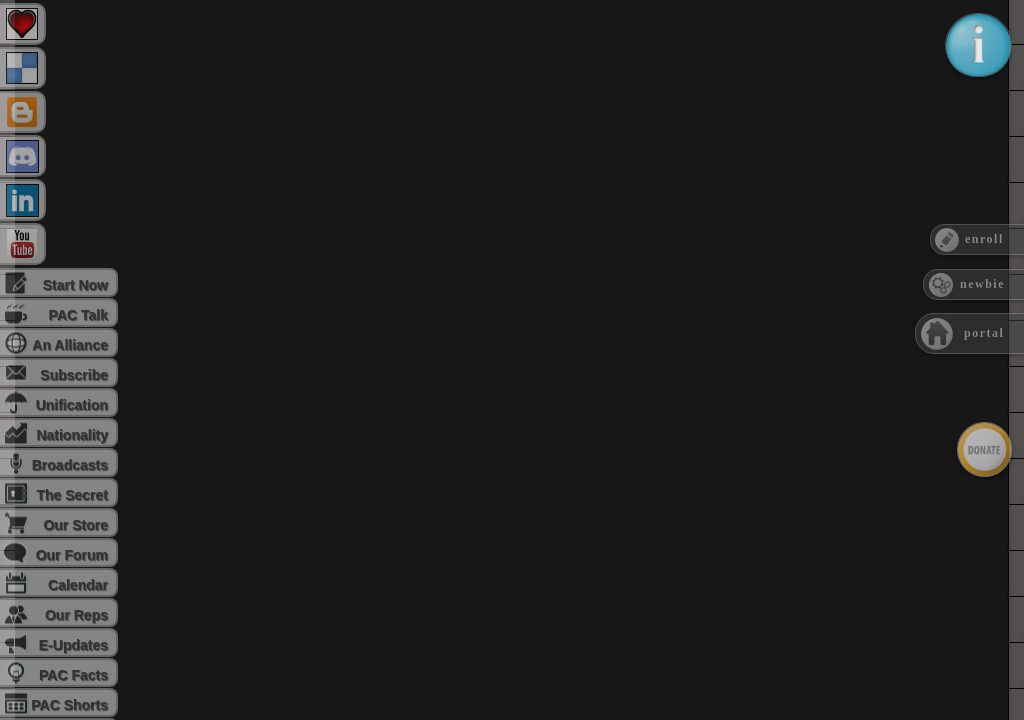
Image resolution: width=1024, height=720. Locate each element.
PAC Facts (73, 675)
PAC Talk (78, 315)
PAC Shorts (69, 705)
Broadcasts (70, 465)
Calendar (78, 585)
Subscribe (74, 375)
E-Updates (73, 645)
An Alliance (70, 345)
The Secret (72, 495)
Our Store (75, 525)
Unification (72, 405)
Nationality (72, 435)
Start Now (75, 285)
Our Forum (72, 555)
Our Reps (76, 615)
